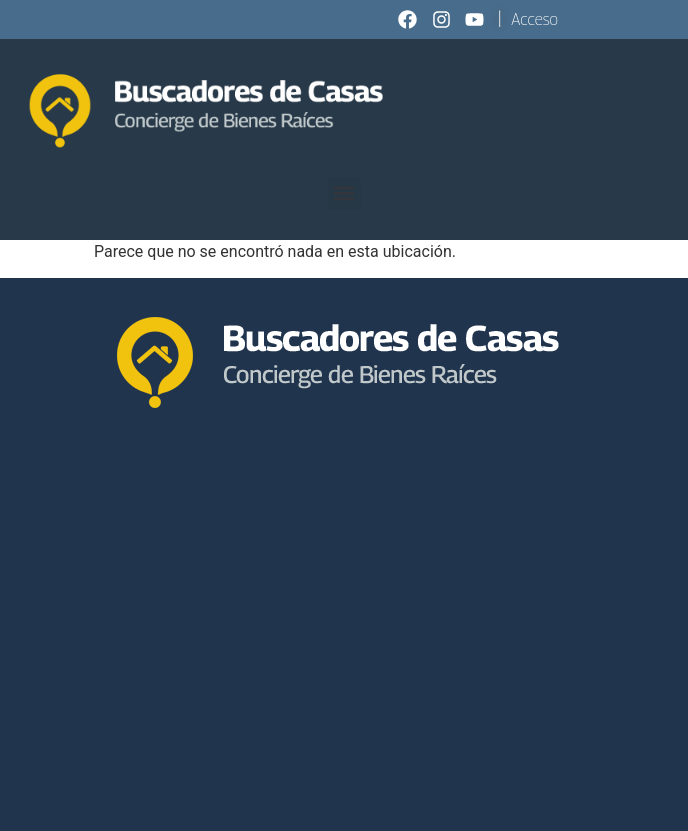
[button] (344, 193)
